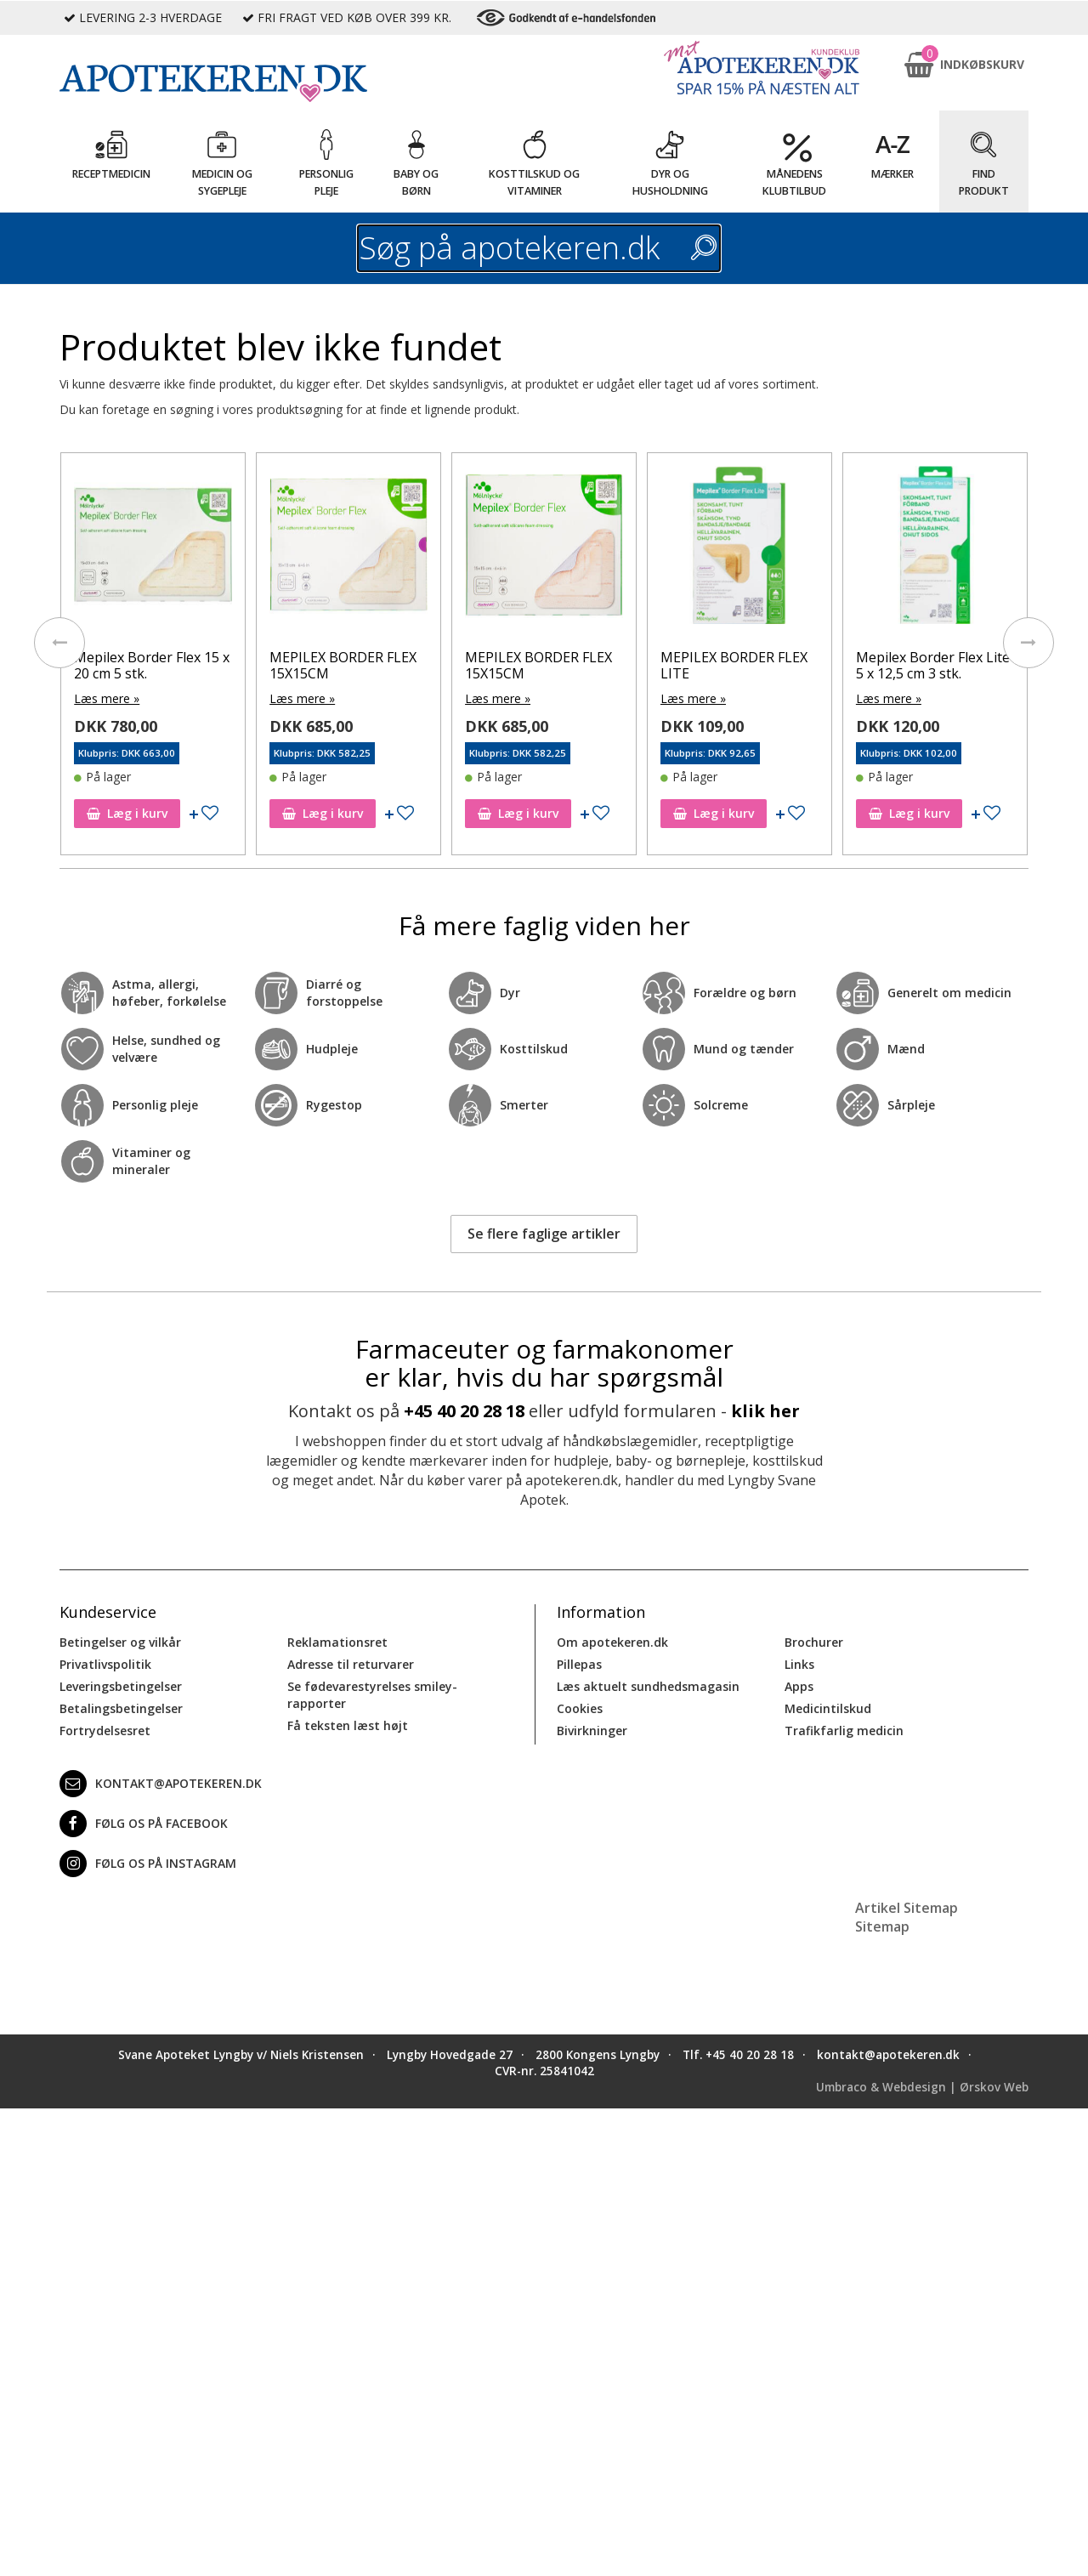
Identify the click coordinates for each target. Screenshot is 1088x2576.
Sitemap (882, 1926)
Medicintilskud (828, 1708)
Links (799, 1664)
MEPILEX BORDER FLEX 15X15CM (342, 665)
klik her (765, 1410)
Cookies (580, 1708)
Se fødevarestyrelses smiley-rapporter (372, 1694)
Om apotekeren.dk (612, 1642)
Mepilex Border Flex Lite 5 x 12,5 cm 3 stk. (933, 665)
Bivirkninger (592, 1730)
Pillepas (579, 1664)
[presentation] (59, 642)
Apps (799, 1686)
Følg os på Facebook (144, 1823)
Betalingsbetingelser (121, 1708)
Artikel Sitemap (906, 1907)
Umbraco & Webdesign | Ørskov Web (922, 2087)
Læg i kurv (127, 813)
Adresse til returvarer (350, 1664)
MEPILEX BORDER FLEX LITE (734, 665)
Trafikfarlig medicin (844, 1730)
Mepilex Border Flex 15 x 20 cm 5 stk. (152, 665)
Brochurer (814, 1642)
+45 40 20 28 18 (464, 1410)
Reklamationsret (337, 1642)
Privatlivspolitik (105, 1664)
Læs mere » (106, 698)
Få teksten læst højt (347, 1725)
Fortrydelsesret (105, 1730)
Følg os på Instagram (148, 1863)
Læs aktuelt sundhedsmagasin (648, 1686)
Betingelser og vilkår (120, 1642)
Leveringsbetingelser (121, 1686)
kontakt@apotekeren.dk (161, 1783)
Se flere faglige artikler (544, 1233)
